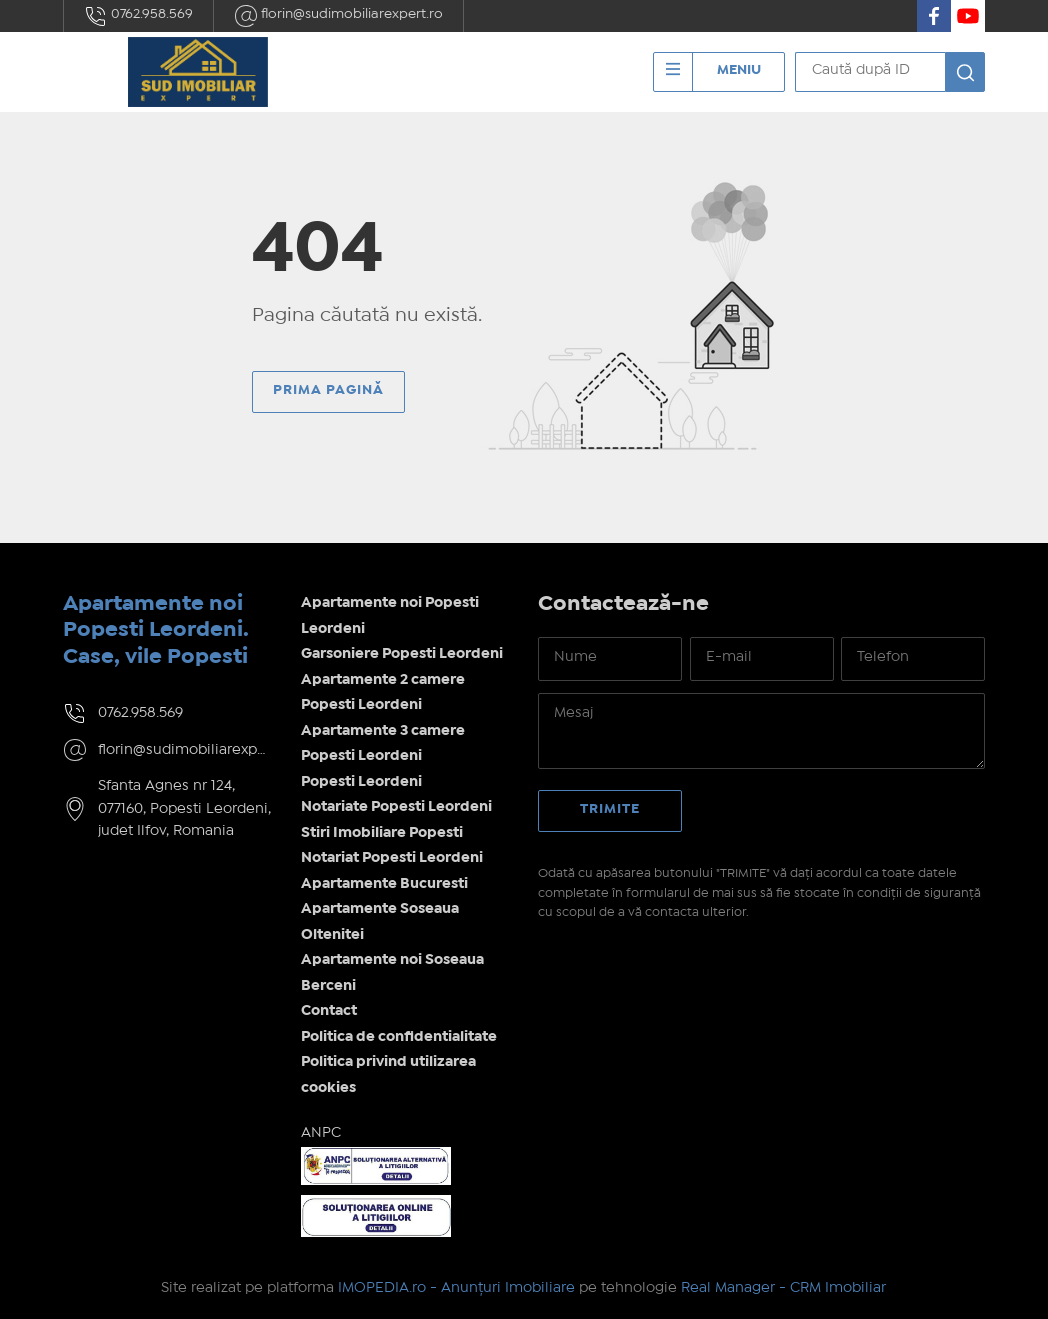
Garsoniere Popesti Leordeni (402, 654)
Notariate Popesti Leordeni (396, 807)
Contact (329, 1011)
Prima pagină (328, 390)
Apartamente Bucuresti (384, 884)
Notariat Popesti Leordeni (392, 858)
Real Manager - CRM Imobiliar (783, 1288)
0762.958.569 (138, 16)
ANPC (321, 1133)
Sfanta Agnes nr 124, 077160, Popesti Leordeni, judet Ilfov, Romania (184, 808)
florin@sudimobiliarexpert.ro (338, 16)
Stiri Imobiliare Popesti (382, 833)
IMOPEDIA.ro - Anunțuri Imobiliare (456, 1288)
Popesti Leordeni (361, 782)
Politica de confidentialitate (399, 1037)
